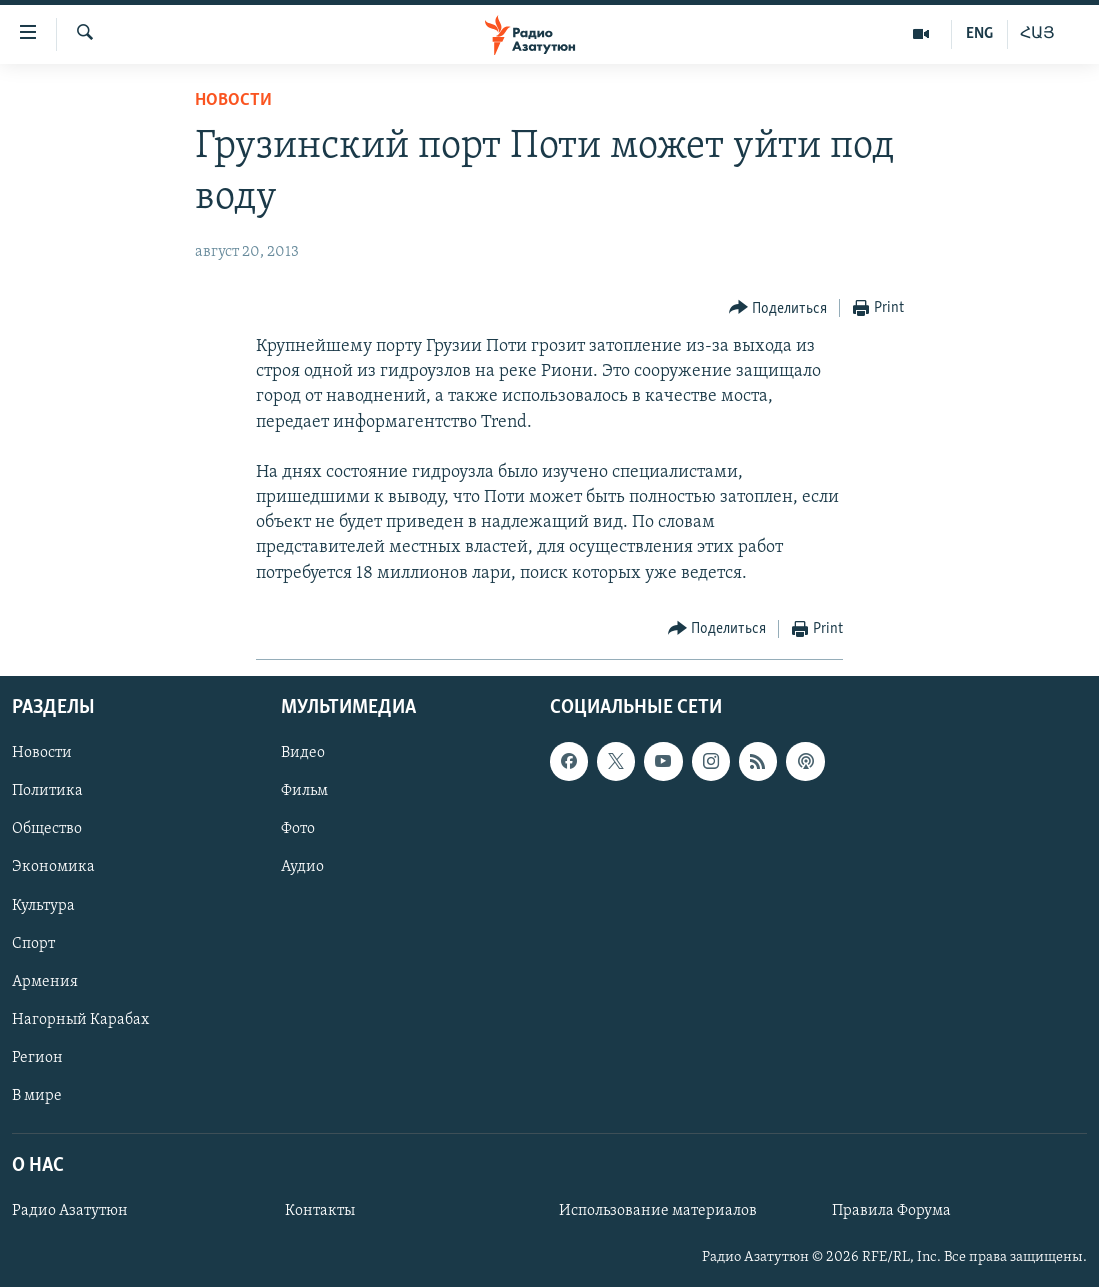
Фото (298, 829)
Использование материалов (658, 1211)
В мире (37, 1096)
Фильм (304, 791)
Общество (47, 829)
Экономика (53, 867)
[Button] (778, 308)
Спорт (33, 944)
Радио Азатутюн (70, 1211)
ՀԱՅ (1037, 34)
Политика (47, 791)
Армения (45, 982)
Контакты (320, 1211)
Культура (43, 905)
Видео (303, 753)
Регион (37, 1058)
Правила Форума (891, 1211)
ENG (979, 34)
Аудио (302, 867)
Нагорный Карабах (80, 1020)
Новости (233, 100)
